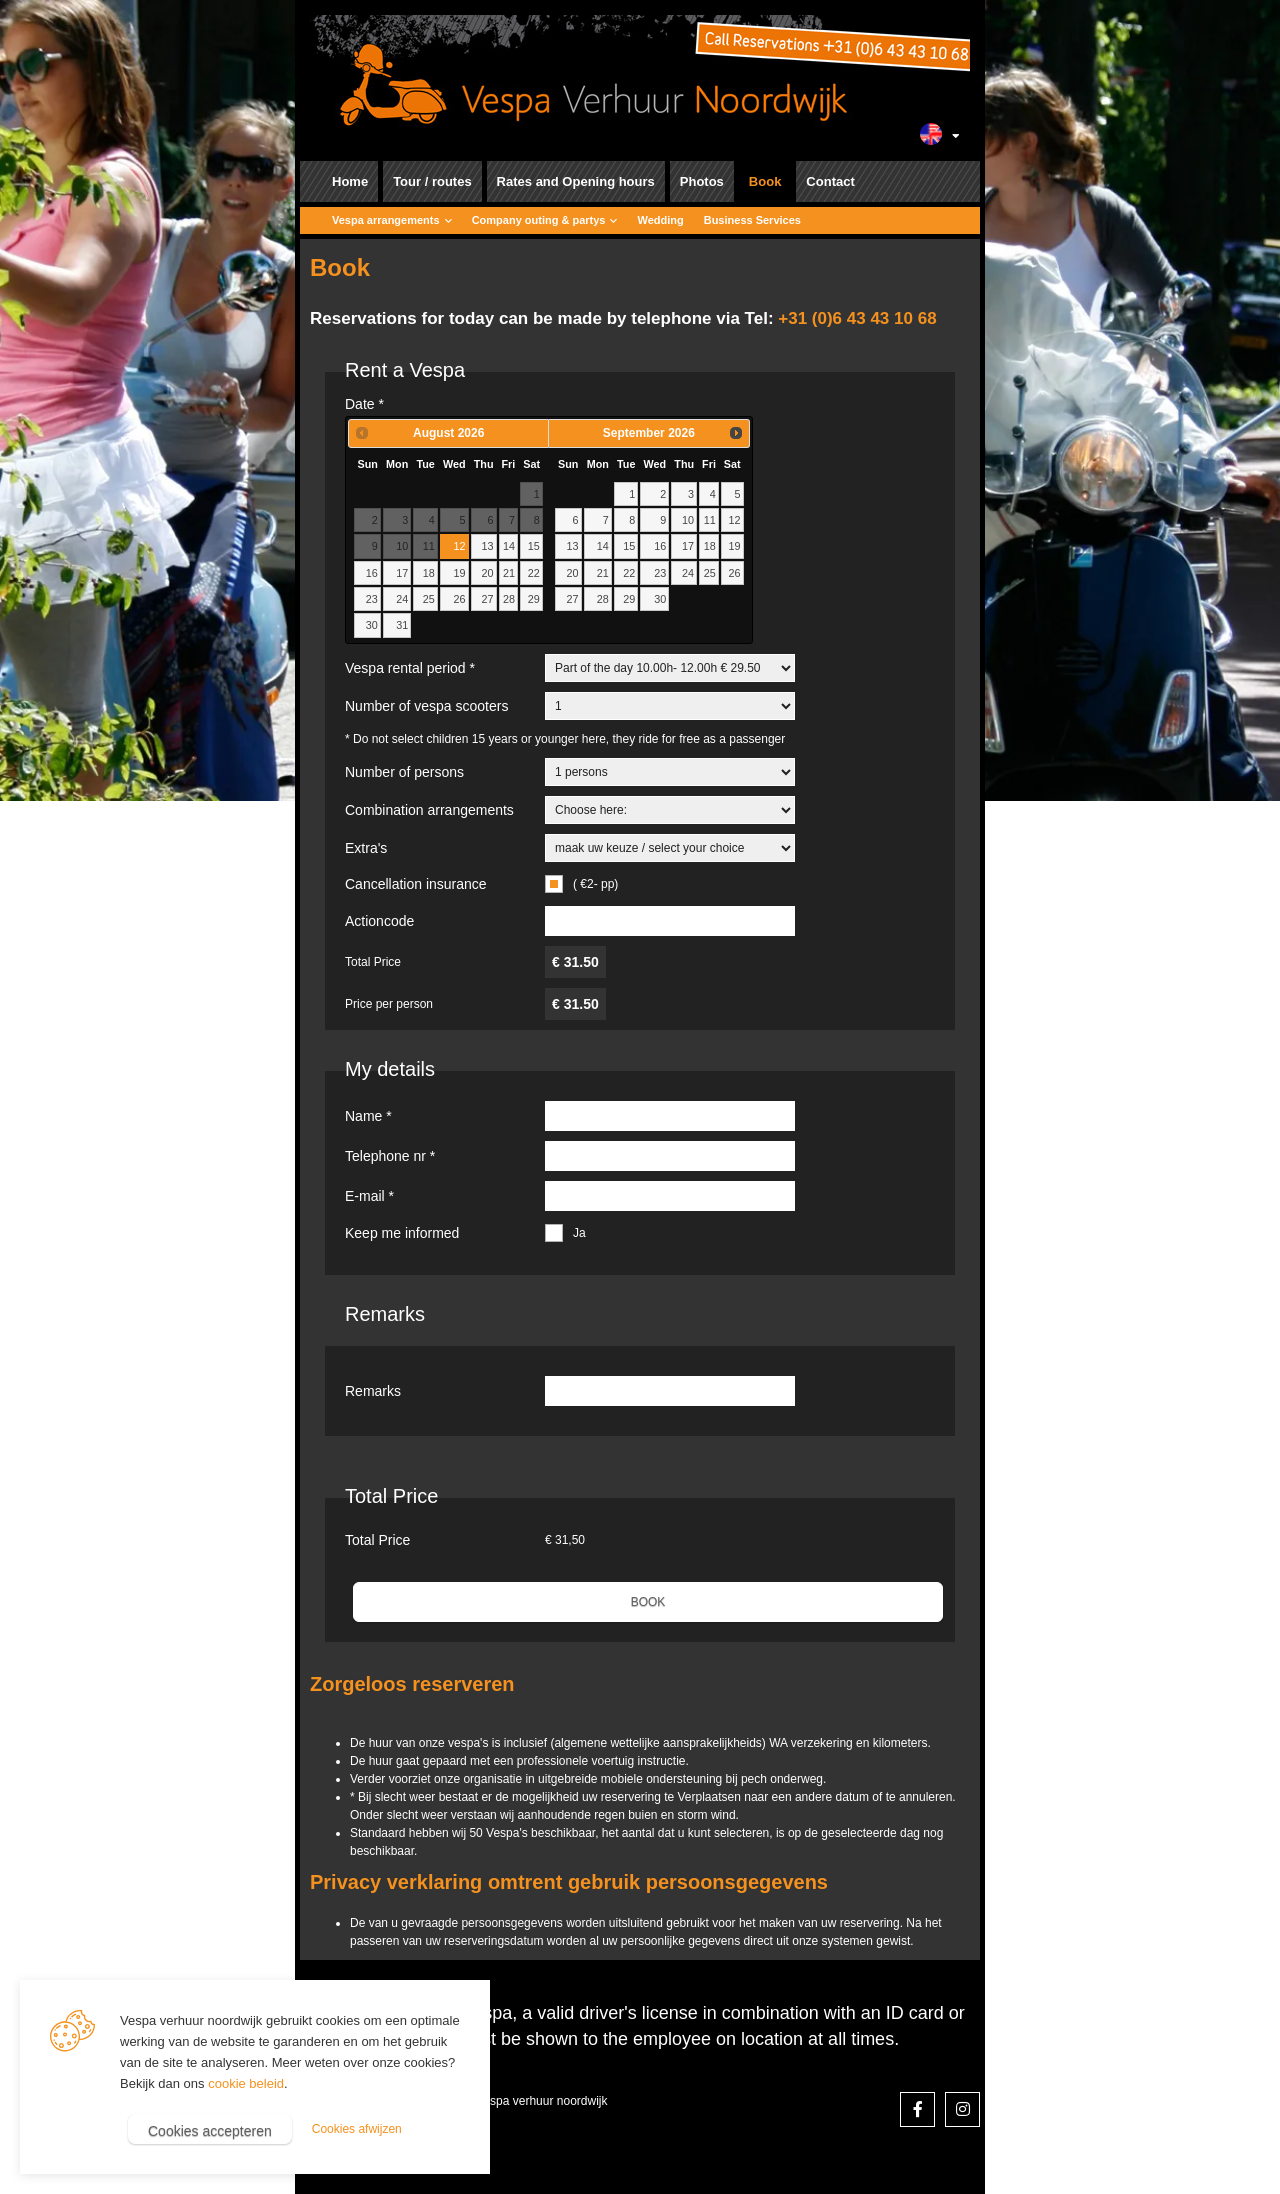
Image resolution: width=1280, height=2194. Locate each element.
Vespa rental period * (410, 668)
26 (460, 599)
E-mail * (369, 1196)
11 (710, 520)
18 (429, 573)
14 (509, 546)
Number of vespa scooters (426, 706)
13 (487, 546)
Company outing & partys (539, 220)
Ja (579, 1233)
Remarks (373, 1391)
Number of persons (404, 772)
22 (534, 573)
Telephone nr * (390, 1156)
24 (402, 599)
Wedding (660, 220)
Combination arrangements (429, 810)
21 (509, 573)
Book (765, 181)
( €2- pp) (595, 884)
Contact (830, 181)
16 (372, 573)
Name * (368, 1116)
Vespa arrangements (386, 220)
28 (509, 599)
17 (402, 573)
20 (487, 573)
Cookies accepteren (210, 2131)
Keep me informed (402, 1233)
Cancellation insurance (416, 884)
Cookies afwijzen (357, 2129)
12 (460, 546)
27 (487, 599)
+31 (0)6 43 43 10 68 (857, 318)
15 (534, 546)
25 (429, 599)
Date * (364, 404)
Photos (702, 181)
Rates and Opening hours (576, 181)
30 (372, 625)
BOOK (648, 1602)
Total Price (391, 1496)
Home (350, 181)
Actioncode (379, 921)
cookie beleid (246, 2083)
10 (688, 520)
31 (402, 625)
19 (460, 573)
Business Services (752, 220)
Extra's (366, 848)
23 (372, 599)
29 (534, 599)
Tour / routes (432, 181)
